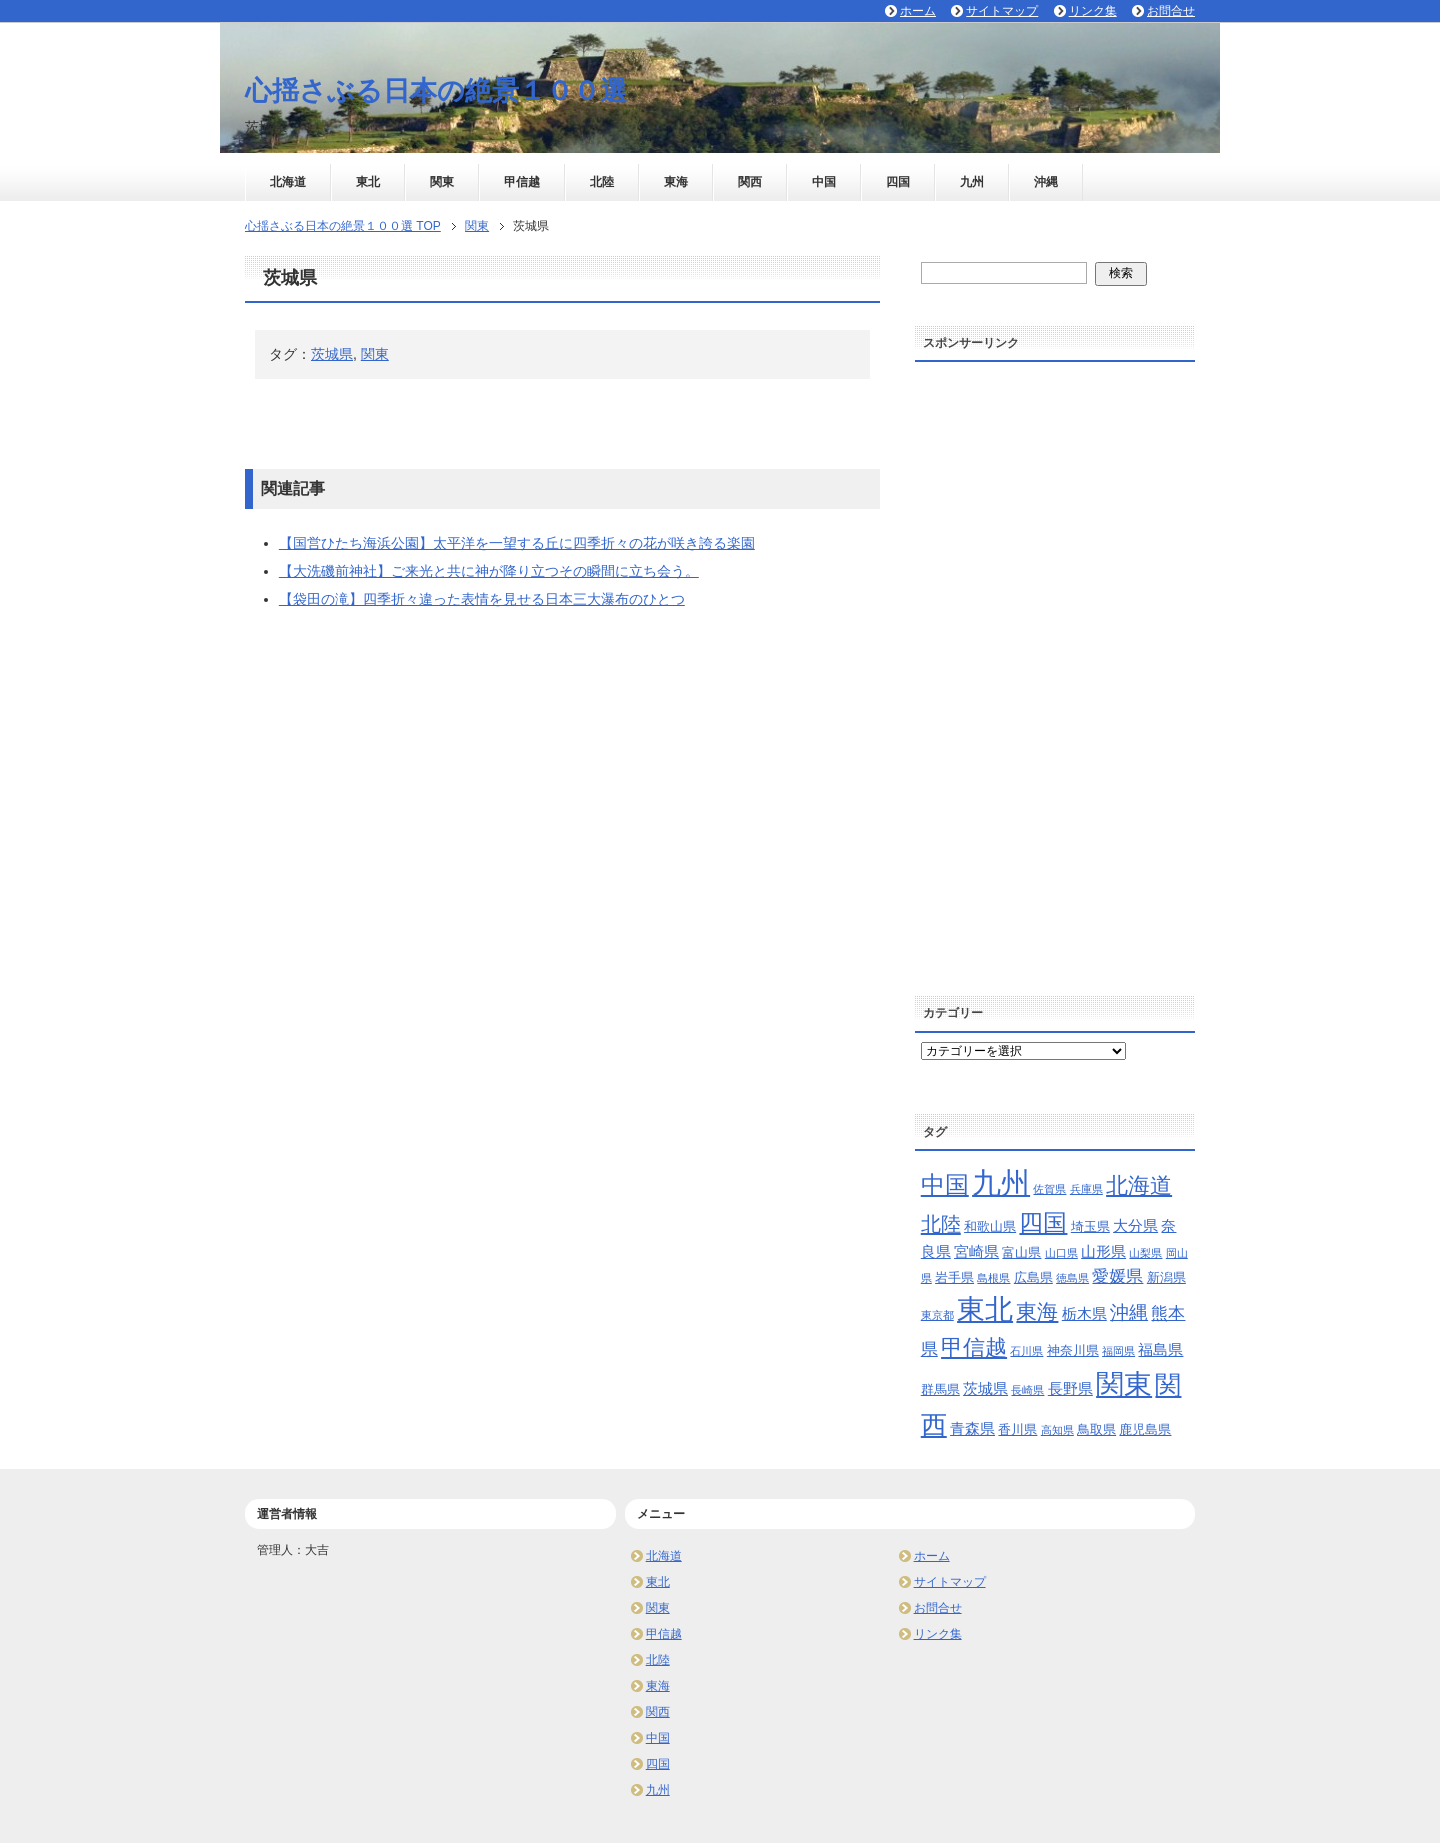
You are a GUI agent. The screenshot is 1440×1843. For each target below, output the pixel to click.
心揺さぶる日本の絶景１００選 (436, 91)
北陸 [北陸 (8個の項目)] (941, 1224)
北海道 (288, 182)
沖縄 (1046, 182)
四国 (898, 182)
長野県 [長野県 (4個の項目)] (1070, 1388)
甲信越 (522, 182)
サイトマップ (950, 1582)
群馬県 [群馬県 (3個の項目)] (940, 1389)
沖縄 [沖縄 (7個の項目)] (1129, 1312)
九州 (972, 182)
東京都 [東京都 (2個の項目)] (937, 1315)
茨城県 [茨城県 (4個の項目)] (985, 1388)
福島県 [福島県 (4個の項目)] (1160, 1349)
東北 (368, 182)
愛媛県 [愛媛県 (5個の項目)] (1117, 1276)
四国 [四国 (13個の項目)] (1043, 1222)
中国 (824, 182)
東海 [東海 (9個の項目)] (1037, 1311)
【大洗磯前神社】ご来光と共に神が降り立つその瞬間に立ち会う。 (489, 571)
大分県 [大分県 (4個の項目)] (1135, 1225)
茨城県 (332, 354)
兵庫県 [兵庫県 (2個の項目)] (1086, 1189)
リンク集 (938, 1634)
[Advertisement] (1055, 672)
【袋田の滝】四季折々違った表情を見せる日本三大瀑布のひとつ (482, 599)
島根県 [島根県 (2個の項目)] (993, 1278)
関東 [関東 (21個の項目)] (1124, 1384)
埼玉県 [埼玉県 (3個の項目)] (1090, 1226)
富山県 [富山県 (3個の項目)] (1021, 1252)
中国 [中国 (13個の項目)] (945, 1184)
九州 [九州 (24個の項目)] (1001, 1182)
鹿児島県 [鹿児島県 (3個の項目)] (1145, 1429)
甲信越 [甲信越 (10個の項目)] (974, 1347)
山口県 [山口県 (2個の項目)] (1061, 1253)
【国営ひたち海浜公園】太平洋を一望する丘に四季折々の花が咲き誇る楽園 (517, 543)
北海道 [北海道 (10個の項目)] (1139, 1185)
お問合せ (938, 1608)
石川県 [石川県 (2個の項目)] (1026, 1351)
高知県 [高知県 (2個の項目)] (1057, 1430)
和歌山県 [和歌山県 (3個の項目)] (990, 1226)
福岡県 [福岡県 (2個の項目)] (1118, 1351)
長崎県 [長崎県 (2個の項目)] (1027, 1390)
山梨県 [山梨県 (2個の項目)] (1145, 1253)
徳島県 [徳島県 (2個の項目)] (1072, 1278)
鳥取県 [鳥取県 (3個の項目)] (1096, 1429)
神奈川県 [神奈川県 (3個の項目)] (1073, 1350)
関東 (442, 182)
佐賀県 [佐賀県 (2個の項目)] (1049, 1189)
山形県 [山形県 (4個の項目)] (1103, 1251)
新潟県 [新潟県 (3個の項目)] (1166, 1277)
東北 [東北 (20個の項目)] (985, 1309)
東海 (676, 182)
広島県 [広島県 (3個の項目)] (1033, 1277)
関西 (750, 182)
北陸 (602, 182)
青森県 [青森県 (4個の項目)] (972, 1428)
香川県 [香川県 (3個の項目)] (1017, 1429)
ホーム (932, 1556)
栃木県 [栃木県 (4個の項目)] (1084, 1313)
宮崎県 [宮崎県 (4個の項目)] (976, 1251)
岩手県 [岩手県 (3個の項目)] (954, 1277)
